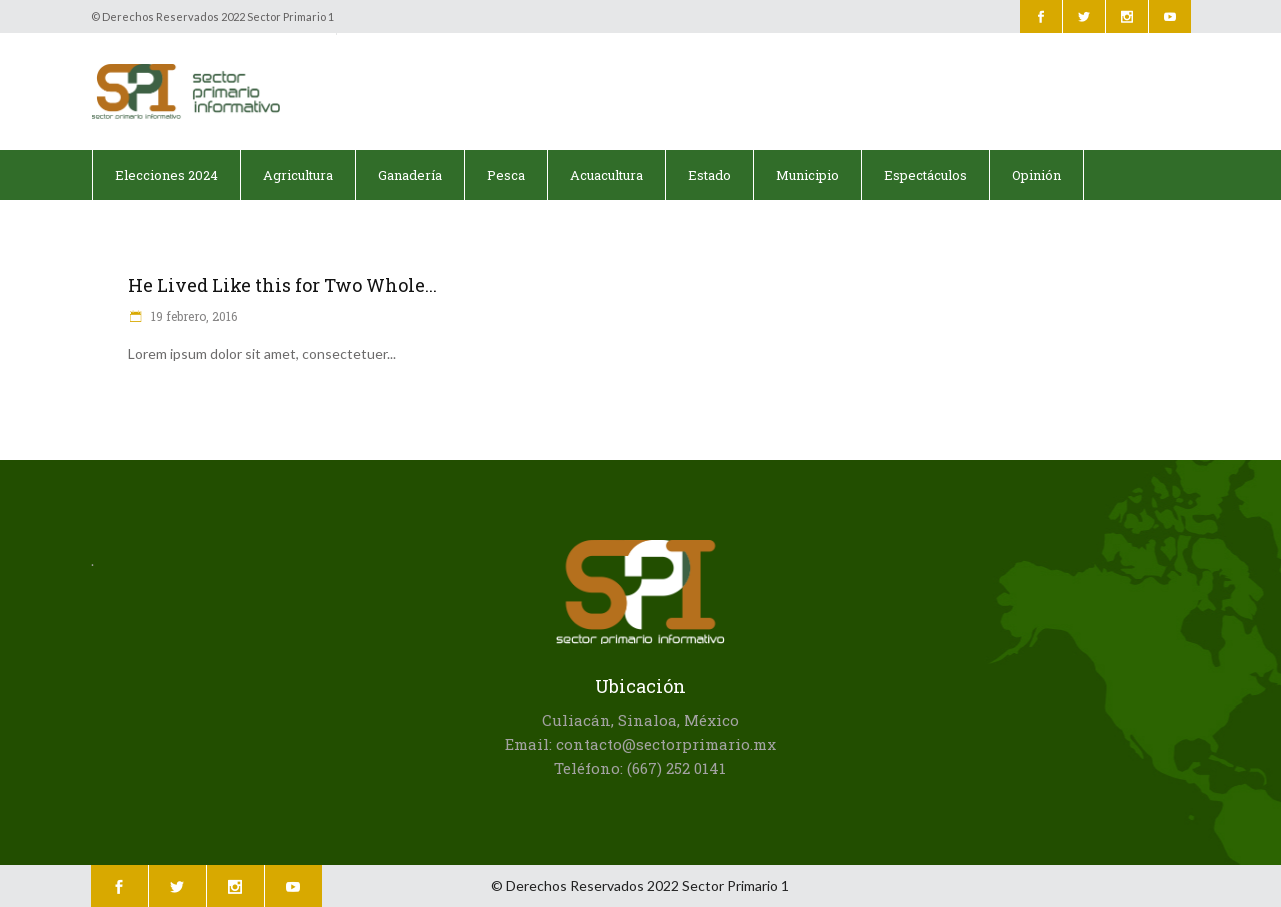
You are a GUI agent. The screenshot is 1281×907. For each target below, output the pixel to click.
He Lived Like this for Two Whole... (282, 285)
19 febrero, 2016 (192, 316)
